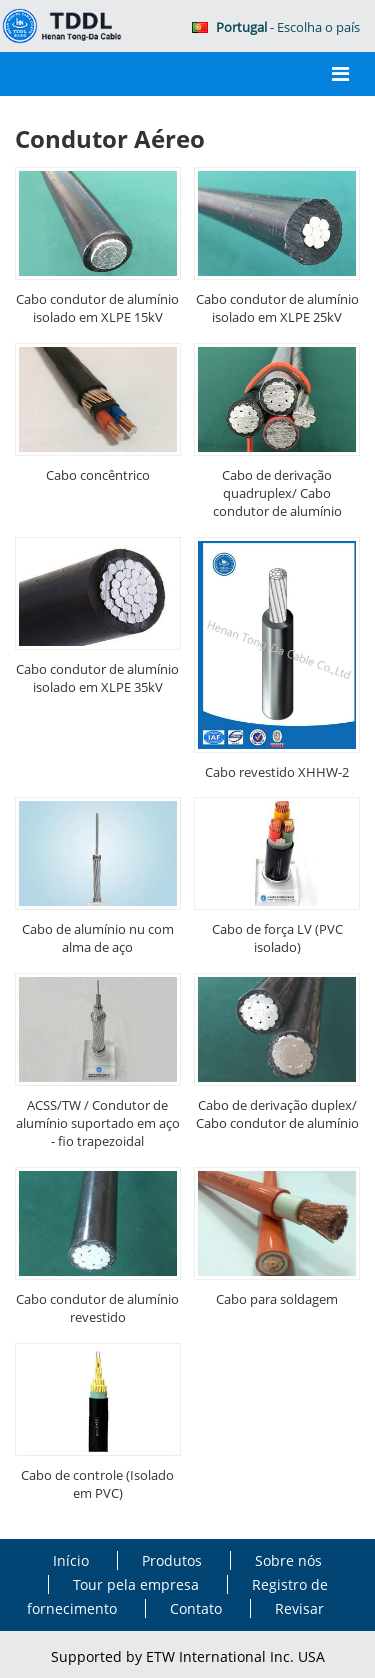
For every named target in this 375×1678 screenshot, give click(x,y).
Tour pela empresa (136, 1584)
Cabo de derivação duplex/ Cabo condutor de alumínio (277, 1114)
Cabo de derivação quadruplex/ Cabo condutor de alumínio (277, 493)
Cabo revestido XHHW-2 (277, 772)
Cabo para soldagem (277, 1299)
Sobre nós (288, 1560)
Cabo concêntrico (98, 475)
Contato (196, 1608)
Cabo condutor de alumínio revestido (97, 1308)
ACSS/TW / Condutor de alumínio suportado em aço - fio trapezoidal (98, 1123)
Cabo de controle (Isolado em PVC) (97, 1484)
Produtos (172, 1560)
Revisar (299, 1608)
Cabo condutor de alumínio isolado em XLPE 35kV (97, 678)
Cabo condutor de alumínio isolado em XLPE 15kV (97, 308)
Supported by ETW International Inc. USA (188, 1656)
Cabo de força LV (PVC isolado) (277, 938)
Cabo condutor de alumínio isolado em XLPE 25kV (277, 308)
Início (73, 1560)
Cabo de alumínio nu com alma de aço (98, 938)
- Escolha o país (276, 27)
